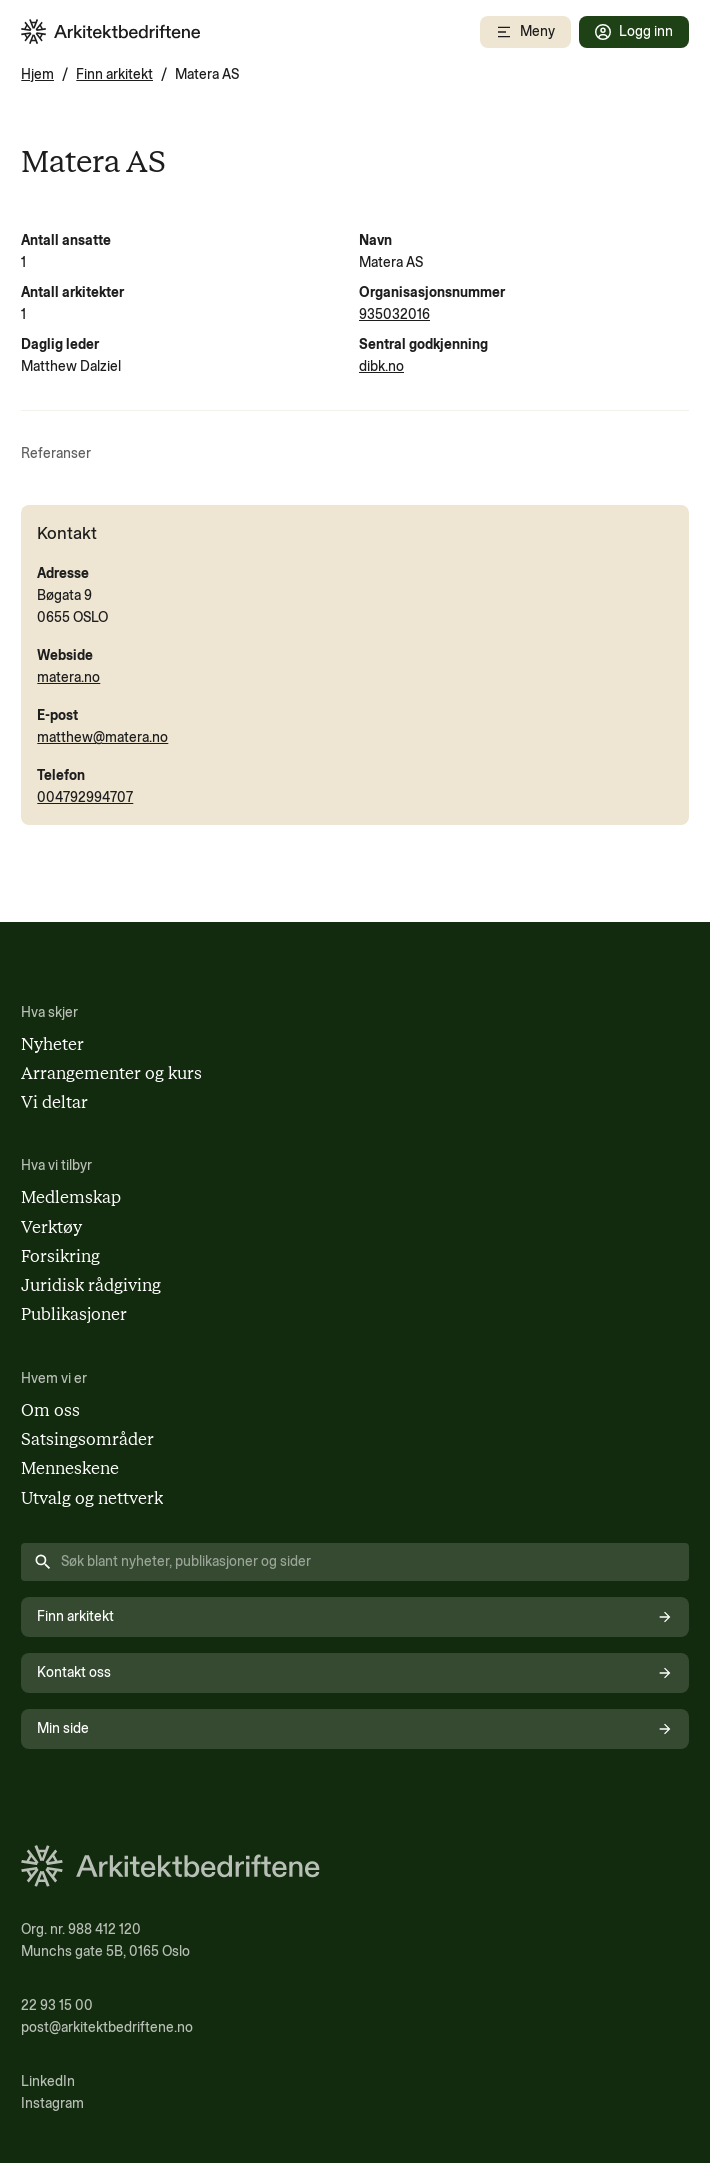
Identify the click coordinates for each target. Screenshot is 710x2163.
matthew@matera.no (102, 737)
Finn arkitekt (114, 74)
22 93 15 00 (57, 2005)
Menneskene (70, 1468)
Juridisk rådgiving (91, 1285)
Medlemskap (71, 1197)
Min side (354, 1728)
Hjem (37, 74)
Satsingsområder (87, 1439)
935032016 (394, 314)
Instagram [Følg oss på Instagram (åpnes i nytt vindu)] (52, 2103)
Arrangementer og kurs (111, 1073)
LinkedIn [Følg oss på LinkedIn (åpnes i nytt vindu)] (48, 2081)
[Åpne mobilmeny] (525, 32)
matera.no (68, 677)
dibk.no (381, 366)
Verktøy (51, 1227)
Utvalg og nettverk (92, 1498)
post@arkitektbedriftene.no (107, 2027)
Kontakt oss (354, 1672)
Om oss (50, 1410)
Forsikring (60, 1256)
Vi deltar (54, 1102)
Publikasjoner (74, 1314)
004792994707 (85, 797)
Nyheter (52, 1044)
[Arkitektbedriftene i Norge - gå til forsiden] (111, 31)
